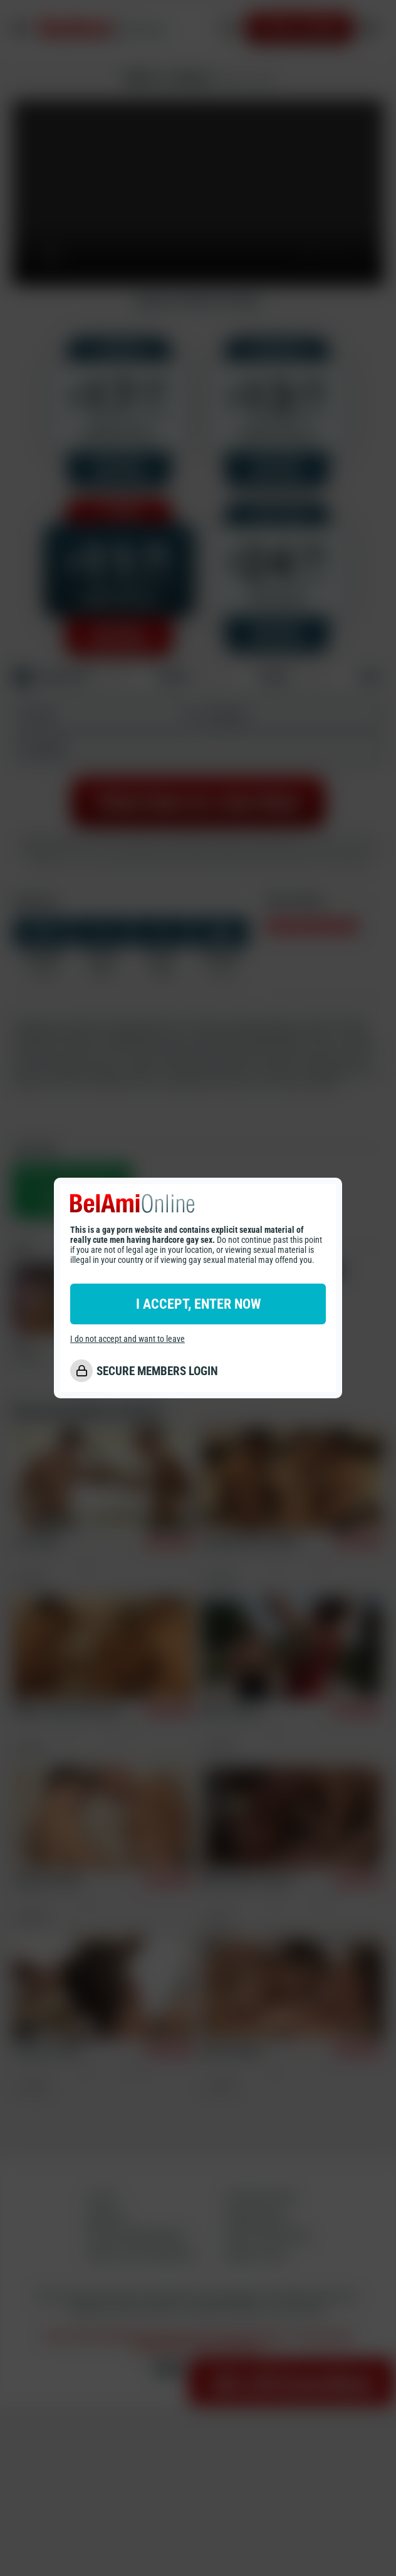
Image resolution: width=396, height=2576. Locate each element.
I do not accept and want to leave (127, 1339)
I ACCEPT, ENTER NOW (198, 1304)
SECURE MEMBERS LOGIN (157, 1371)
